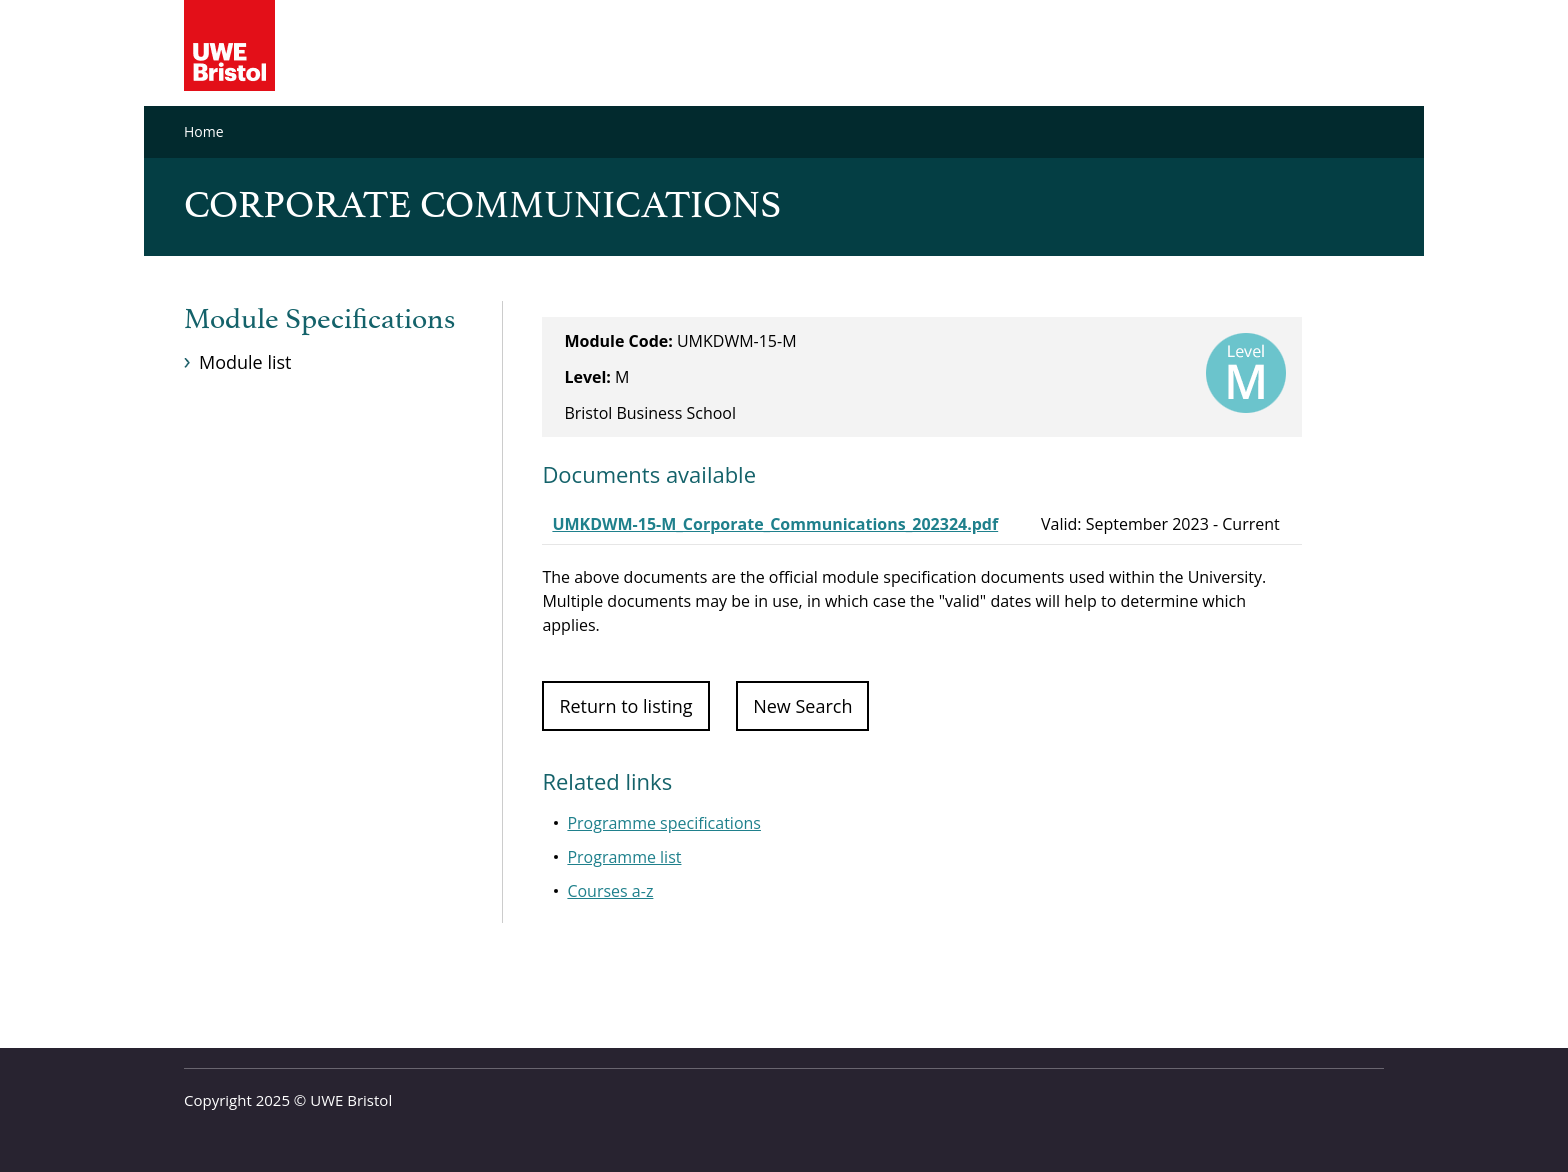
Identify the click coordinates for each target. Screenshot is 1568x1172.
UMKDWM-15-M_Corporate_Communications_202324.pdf (775, 524)
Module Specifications (319, 320)
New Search (802, 706)
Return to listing (625, 706)
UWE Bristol (351, 1100)
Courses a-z (610, 891)
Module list (245, 362)
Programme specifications (664, 823)
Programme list (624, 857)
